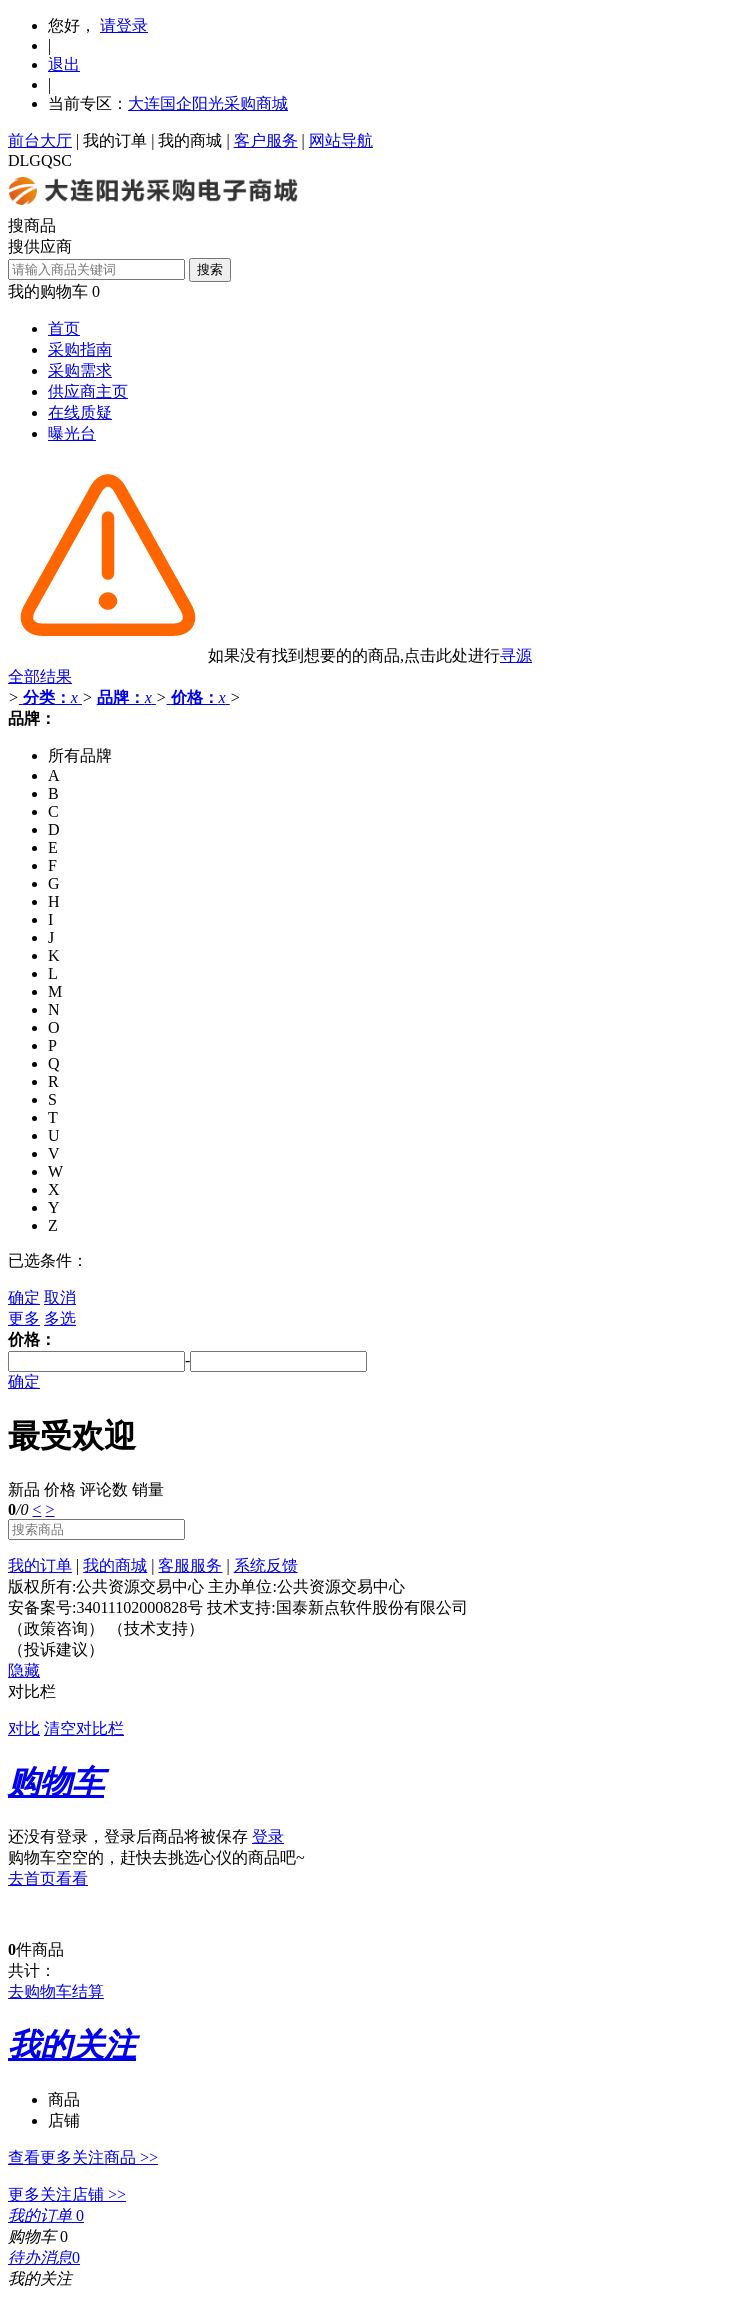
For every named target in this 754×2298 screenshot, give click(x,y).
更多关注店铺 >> (67, 2194)
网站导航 (341, 140)
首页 (64, 328)
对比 (24, 1728)
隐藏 (24, 1670)
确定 (24, 1297)
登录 (268, 1836)
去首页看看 (48, 1878)
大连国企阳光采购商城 (208, 103)
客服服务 (190, 1565)
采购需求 (80, 370)
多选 (60, 1318)
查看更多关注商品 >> (83, 2157)
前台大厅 (40, 140)
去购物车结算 (56, 1991)
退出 (64, 64)
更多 (24, 1318)
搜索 (210, 269)
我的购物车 (48, 291)
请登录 (124, 25)
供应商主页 (88, 391)
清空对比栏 (84, 1728)
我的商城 (190, 140)
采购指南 (80, 349)
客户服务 (266, 140)
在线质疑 (80, 412)
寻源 (516, 655)
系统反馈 (266, 1565)
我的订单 (115, 140)
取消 (60, 1297)
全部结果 (40, 676)
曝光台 (72, 433)
